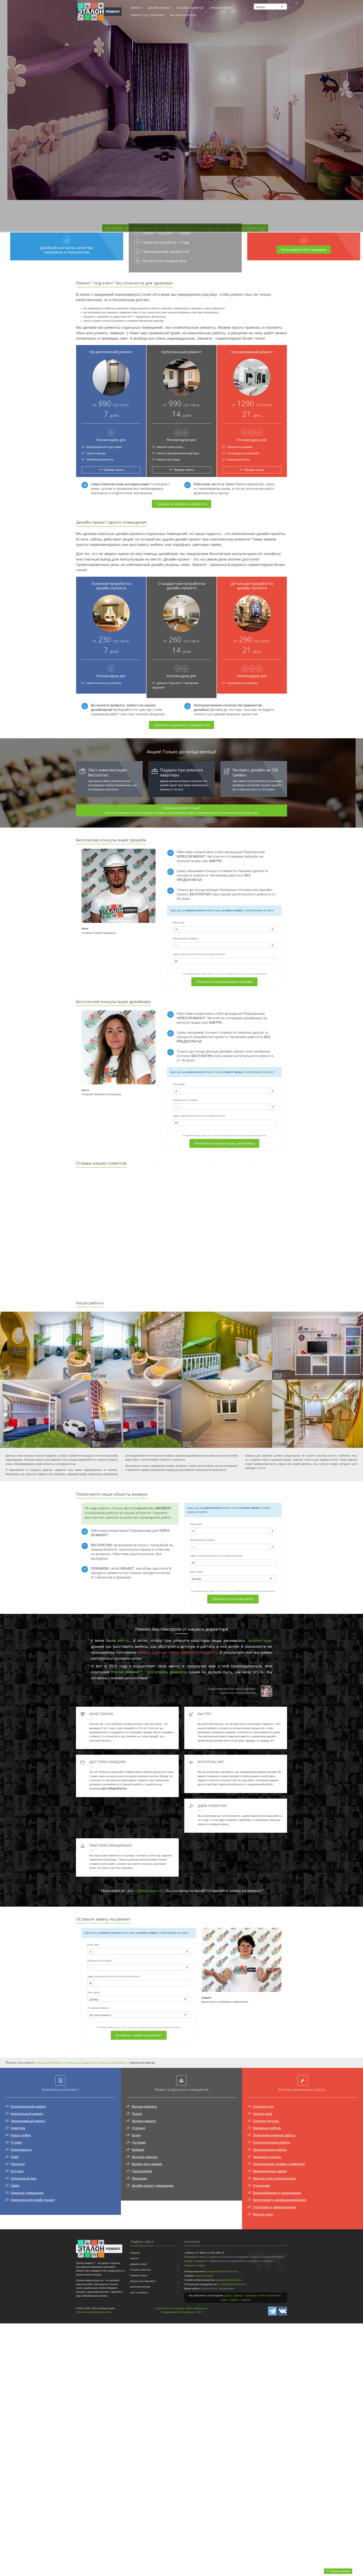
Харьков (246, 2299)
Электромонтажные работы (274, 2135)
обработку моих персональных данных (246, 973)
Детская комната (145, 2157)
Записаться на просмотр (233, 1599)
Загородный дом (23, 2178)
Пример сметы (111, 469)
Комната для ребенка (49, 2062)
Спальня (138, 2128)
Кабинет (138, 2150)
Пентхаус (18, 2164)
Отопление (261, 2186)
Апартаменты (21, 2150)
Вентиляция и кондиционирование (279, 2200)
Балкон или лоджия (147, 2164)
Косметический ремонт (28, 2106)
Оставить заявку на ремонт (138, 2035)
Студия (16, 2142)
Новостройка (21, 2135)
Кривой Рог (274, 2295)
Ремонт (136, 7)
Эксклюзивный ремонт (28, 2121)
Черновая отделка (267, 2157)
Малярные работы (267, 2128)
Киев (262, 2295)
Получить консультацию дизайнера (224, 1143)
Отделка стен (263, 2106)
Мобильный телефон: (185, 938)
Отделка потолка (266, 2121)
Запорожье (251, 2295)
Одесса (234, 2299)
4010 (199, 2312)
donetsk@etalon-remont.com (222, 2271)
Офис (15, 2186)
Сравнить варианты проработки (181, 725)
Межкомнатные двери (270, 2171)
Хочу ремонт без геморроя (303, 249)
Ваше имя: (179, 922)
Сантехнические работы (271, 2142)
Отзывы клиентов (190, 7)
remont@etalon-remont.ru (232, 2284)
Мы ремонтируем (183, 15)
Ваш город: (196, 1571)
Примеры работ (221, 7)
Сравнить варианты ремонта (181, 504)
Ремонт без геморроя (147, 15)
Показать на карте (194, 2265)
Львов (224, 2299)
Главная (134, 2253)
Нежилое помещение (27, 2193)
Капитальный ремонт (27, 2114)
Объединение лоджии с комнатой (279, 2164)
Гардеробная (142, 2171)
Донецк (238, 2295)
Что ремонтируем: (98, 2008)
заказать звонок (204, 2275)
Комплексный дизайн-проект (33, 2200)
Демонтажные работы (270, 2150)
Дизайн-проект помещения (152, 2186)
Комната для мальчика (111, 2062)
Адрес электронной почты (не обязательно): (199, 954)
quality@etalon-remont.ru (229, 2280)
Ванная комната (144, 2106)
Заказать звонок (338, 2571)
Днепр (227, 2295)
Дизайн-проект (159, 7)
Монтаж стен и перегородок (274, 2178)
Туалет (137, 2114)
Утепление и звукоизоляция (274, 2207)
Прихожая (139, 2178)
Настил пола (262, 2114)
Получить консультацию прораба (224, 981)
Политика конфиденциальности (93, 2312)
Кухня (136, 2135)
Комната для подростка (80, 2062)
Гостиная (139, 2142)
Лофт (15, 2157)
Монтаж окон (263, 2214)
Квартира (18, 2128)
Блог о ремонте (139, 2293)
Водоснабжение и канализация (277, 2193)
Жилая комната (144, 2121)
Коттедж (17, 2171)
